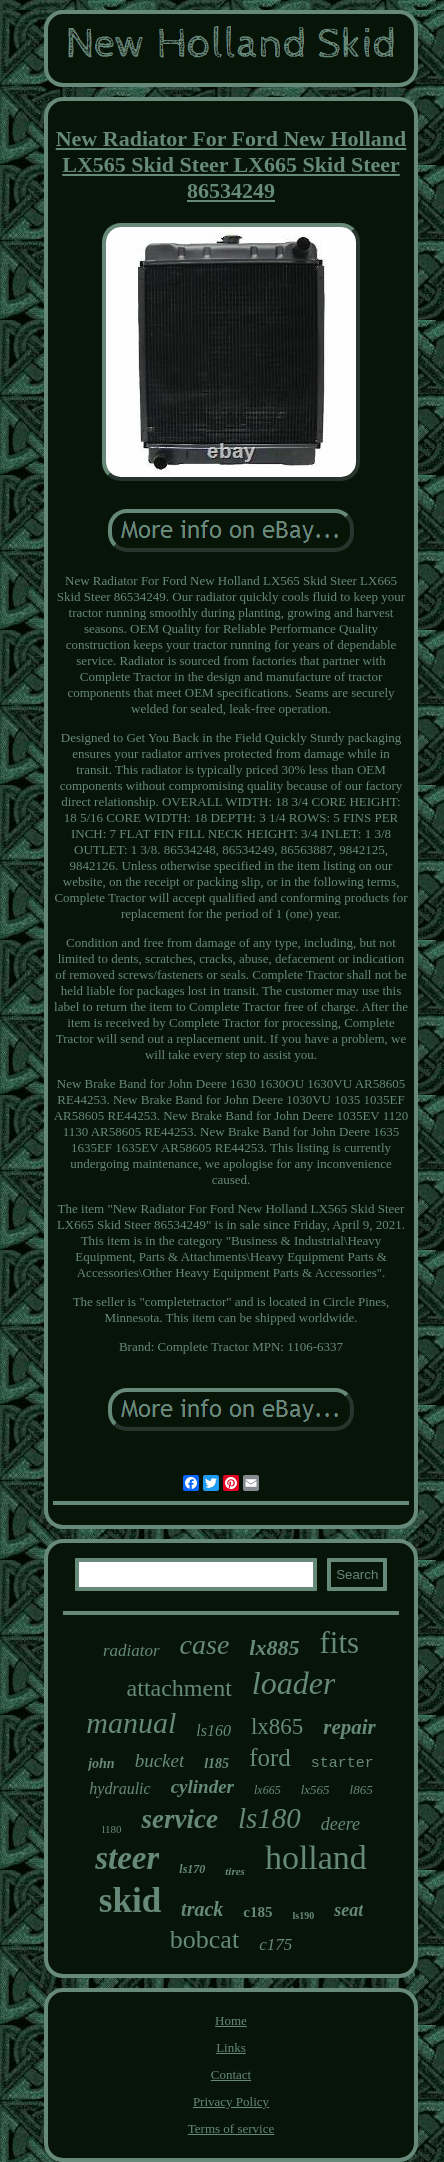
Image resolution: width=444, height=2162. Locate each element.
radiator (131, 1650)
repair (349, 1727)
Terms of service (231, 2128)
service (179, 1819)
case (205, 1644)
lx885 (274, 1647)
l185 (216, 1763)
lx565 (315, 1789)
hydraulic (119, 1788)
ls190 (304, 1915)
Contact (231, 2074)
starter (342, 1763)
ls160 (213, 1730)
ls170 (192, 1869)
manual (131, 1722)
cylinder (202, 1786)
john (101, 1763)
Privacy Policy (231, 2101)
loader (294, 1683)
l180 (112, 1829)
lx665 (267, 1790)
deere (340, 1824)
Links (231, 2047)
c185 (257, 1912)
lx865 (277, 1726)
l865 (361, 1789)
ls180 (269, 1818)
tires (235, 1871)
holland (316, 1857)
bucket (160, 1760)
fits (339, 1642)
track (202, 1909)
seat (348, 1910)
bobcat (204, 1939)
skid (130, 1900)
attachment (179, 1688)
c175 (275, 1944)
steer (127, 1858)
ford (270, 1757)
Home (231, 2020)
